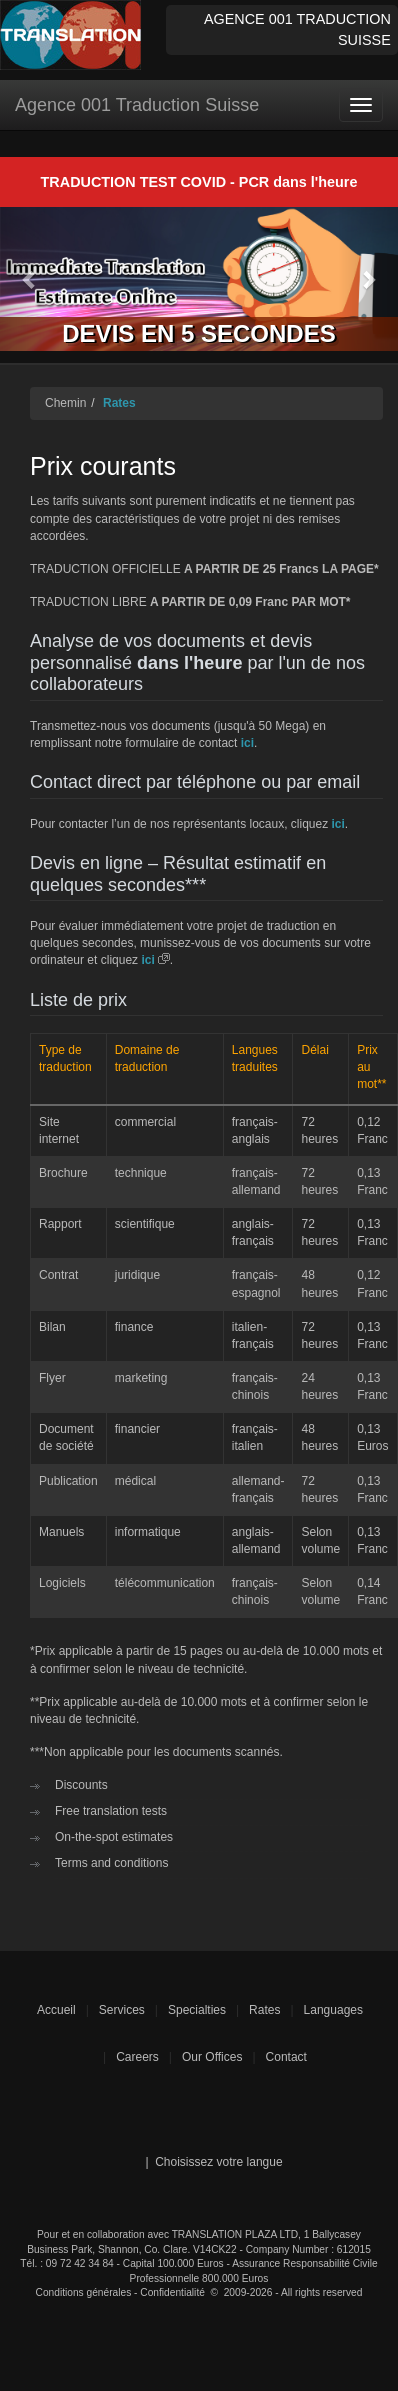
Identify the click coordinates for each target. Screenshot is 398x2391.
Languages (333, 2010)
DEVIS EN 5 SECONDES (198, 333)
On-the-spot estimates (114, 1837)
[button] (30, 279)
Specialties (197, 2010)
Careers (137, 2057)
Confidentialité (172, 2292)
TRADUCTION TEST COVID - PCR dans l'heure (199, 182)
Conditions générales (84, 2292)
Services (122, 2010)
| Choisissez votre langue (213, 2162)
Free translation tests (111, 1811)
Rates (119, 403)
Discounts (81, 1785)
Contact (286, 2057)
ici (247, 743)
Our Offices (212, 2057)
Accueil (56, 2010)
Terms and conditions (111, 1863)
